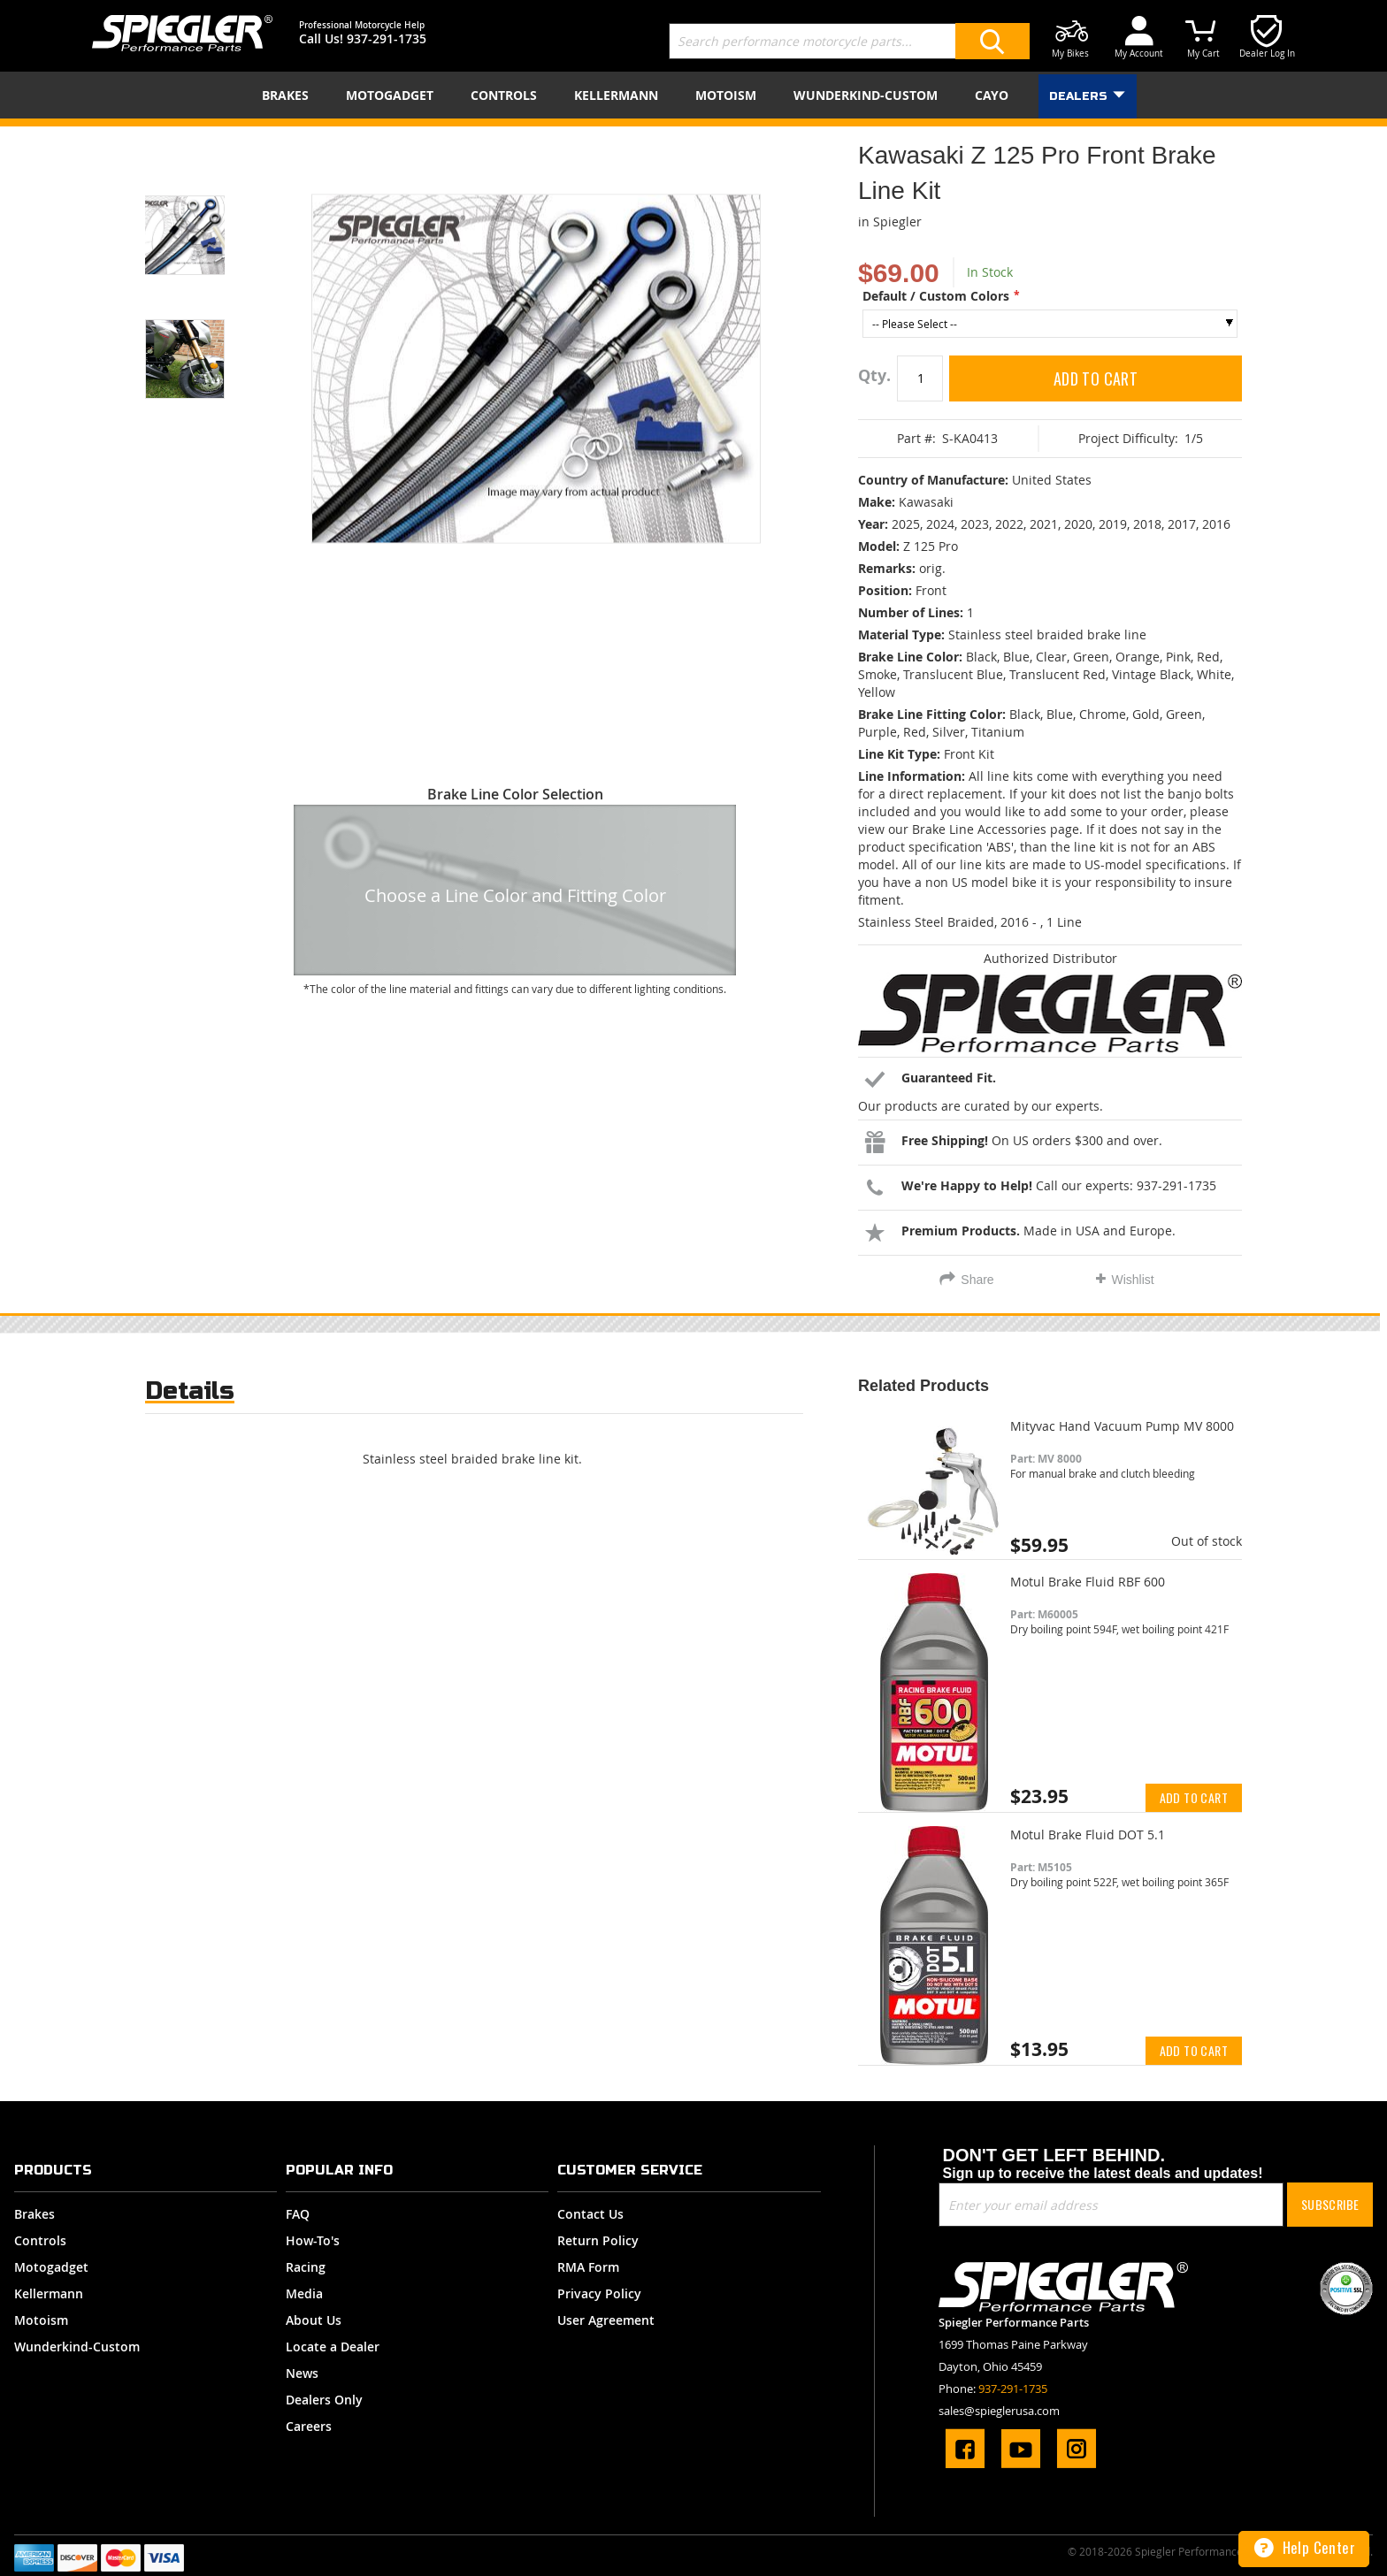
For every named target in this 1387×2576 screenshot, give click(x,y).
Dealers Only (324, 2399)
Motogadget (51, 2267)
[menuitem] (288, 95)
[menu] (693, 95)
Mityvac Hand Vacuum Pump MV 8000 (1122, 1426)
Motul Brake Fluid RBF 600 (1087, 1581)
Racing (306, 2267)
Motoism (41, 2320)
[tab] (189, 1395)
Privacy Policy (599, 2293)
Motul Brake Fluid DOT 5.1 (1087, 1834)
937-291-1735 (386, 38)
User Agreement (606, 2320)
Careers (309, 2426)
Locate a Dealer (332, 2346)
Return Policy (598, 2240)
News (302, 2373)
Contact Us (590, 2213)
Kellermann (48, 2293)
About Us (313, 2320)
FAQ (298, 2213)
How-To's (313, 2240)
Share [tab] (977, 1280)
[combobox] (849, 41)
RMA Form (588, 2267)
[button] (207, 213)
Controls (40, 2240)
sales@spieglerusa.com (999, 2411)
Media (304, 2293)
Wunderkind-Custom (77, 2346)
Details (189, 1390)
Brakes (34, 2213)
